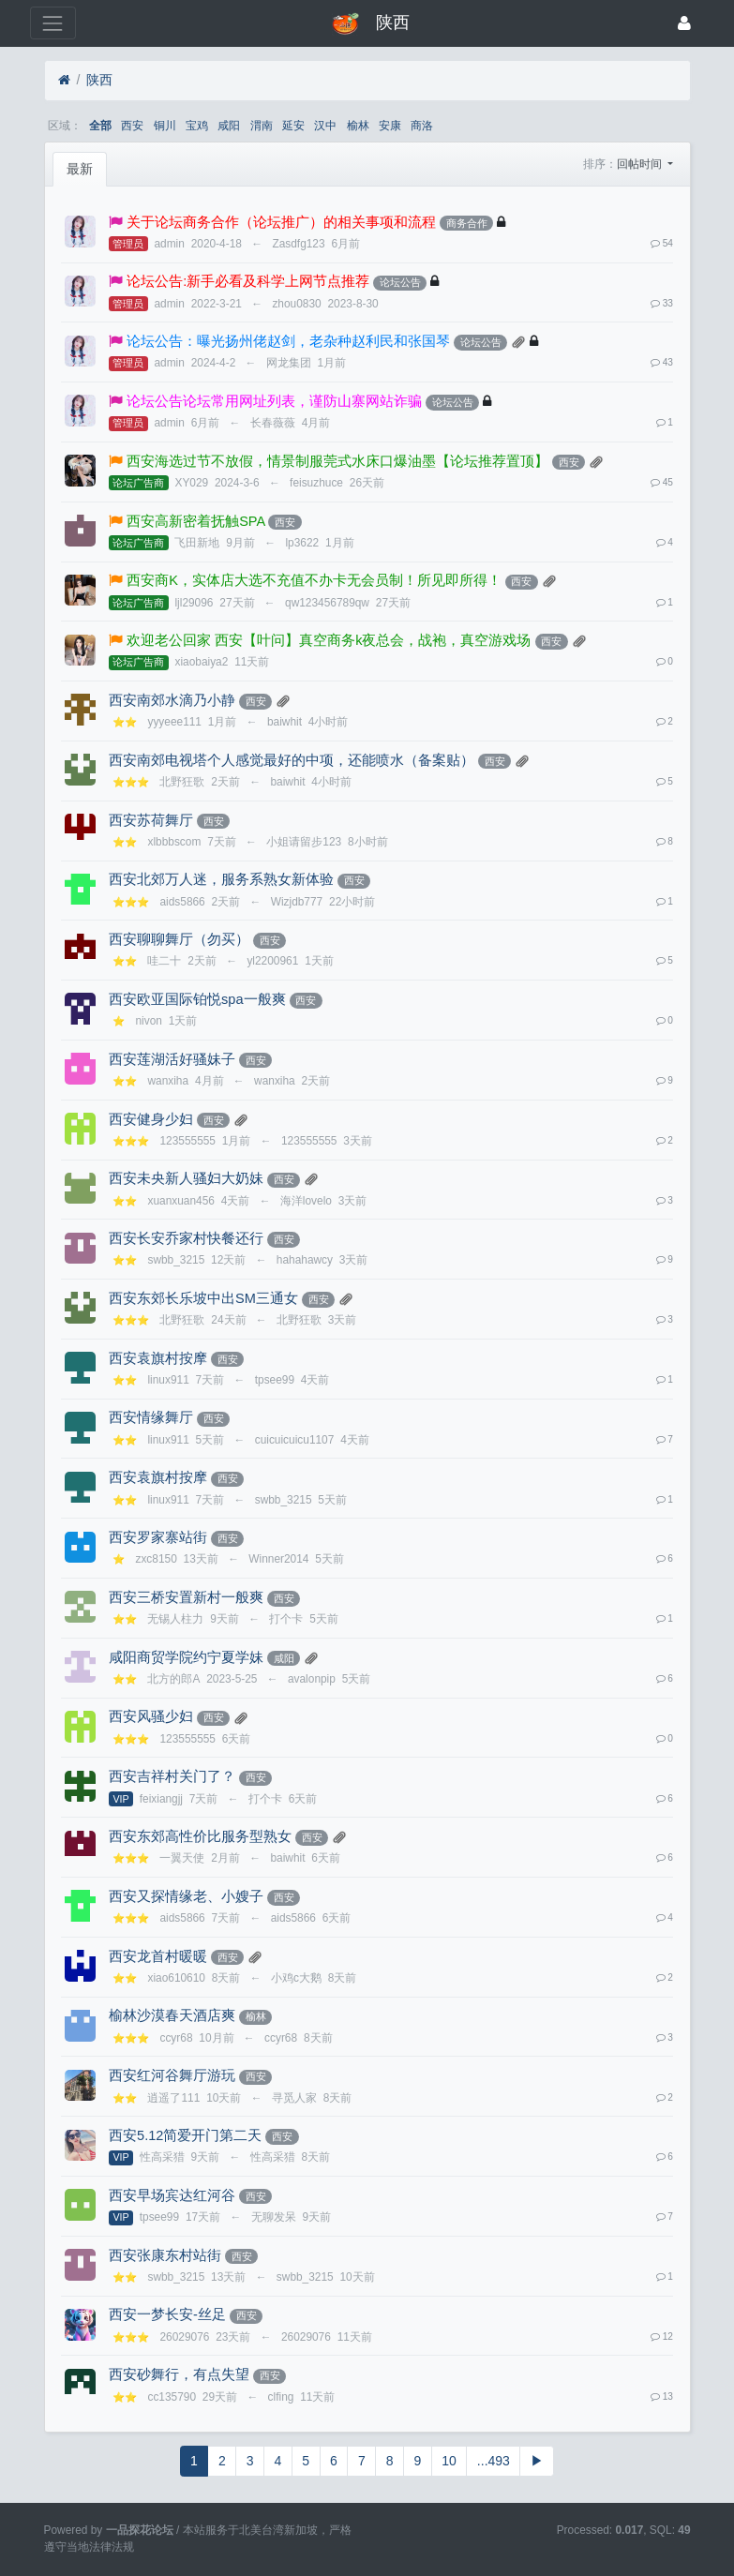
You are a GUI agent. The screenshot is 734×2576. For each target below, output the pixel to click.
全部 (100, 125)
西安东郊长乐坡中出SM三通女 (203, 1298)
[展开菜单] (53, 23)
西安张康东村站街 (165, 2255)
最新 (80, 168)
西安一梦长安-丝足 (167, 2314)
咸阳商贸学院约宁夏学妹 (186, 1657)
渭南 (261, 125)
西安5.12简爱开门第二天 (185, 2135)
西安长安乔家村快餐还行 (186, 1238)
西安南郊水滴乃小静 (172, 700)
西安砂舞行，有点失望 (179, 2374)
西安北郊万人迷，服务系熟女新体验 (221, 879)
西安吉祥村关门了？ (172, 1776)
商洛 (422, 125)
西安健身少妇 (151, 1119)
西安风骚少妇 (151, 1716)
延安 (293, 125)
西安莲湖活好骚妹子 (172, 1059)
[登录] (684, 23)
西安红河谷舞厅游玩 (172, 2075)
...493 (493, 2460)
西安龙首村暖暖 (158, 1956)
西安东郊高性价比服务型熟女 (200, 1836)
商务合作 (466, 223)
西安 (132, 125)
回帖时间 (641, 164)
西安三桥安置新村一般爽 (186, 1597)
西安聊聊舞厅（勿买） (179, 939)
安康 (390, 125)
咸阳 (228, 125)
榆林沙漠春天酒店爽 (172, 2015)
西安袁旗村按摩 (158, 1358)
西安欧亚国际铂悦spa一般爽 (197, 999)
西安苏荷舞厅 (151, 820)
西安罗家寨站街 (158, 1537)
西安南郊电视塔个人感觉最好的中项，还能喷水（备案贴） (291, 760)
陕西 (99, 79)
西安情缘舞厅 (151, 1417)
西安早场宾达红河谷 (172, 2195)
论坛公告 (400, 282)
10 (449, 2460)
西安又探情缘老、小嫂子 (186, 1896)
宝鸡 (197, 125)
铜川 (165, 125)
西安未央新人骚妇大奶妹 (186, 1178)
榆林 (358, 125)
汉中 (325, 125)
